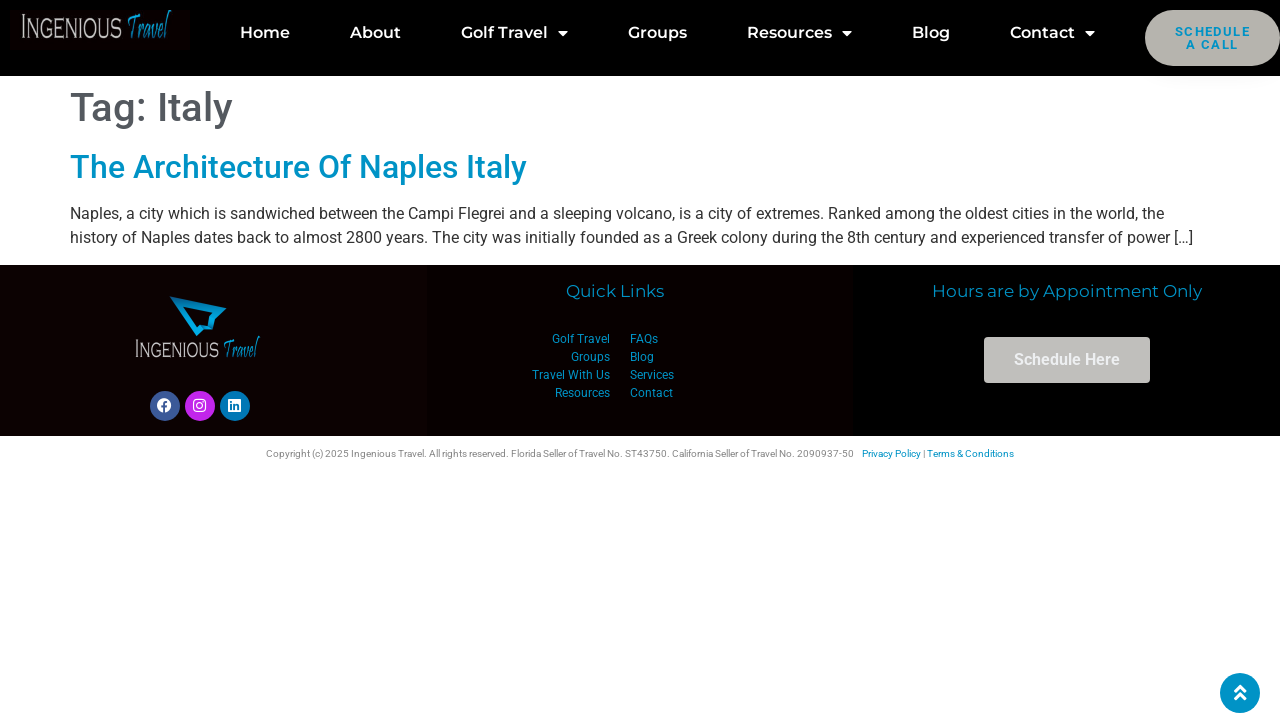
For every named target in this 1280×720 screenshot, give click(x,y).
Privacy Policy (891, 453)
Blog (931, 32)
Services (652, 375)
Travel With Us (571, 375)
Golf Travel (514, 33)
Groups (657, 32)
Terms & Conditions (970, 453)
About (375, 32)
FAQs (644, 339)
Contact (1052, 33)
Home (265, 32)
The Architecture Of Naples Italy (298, 167)
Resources (799, 33)
